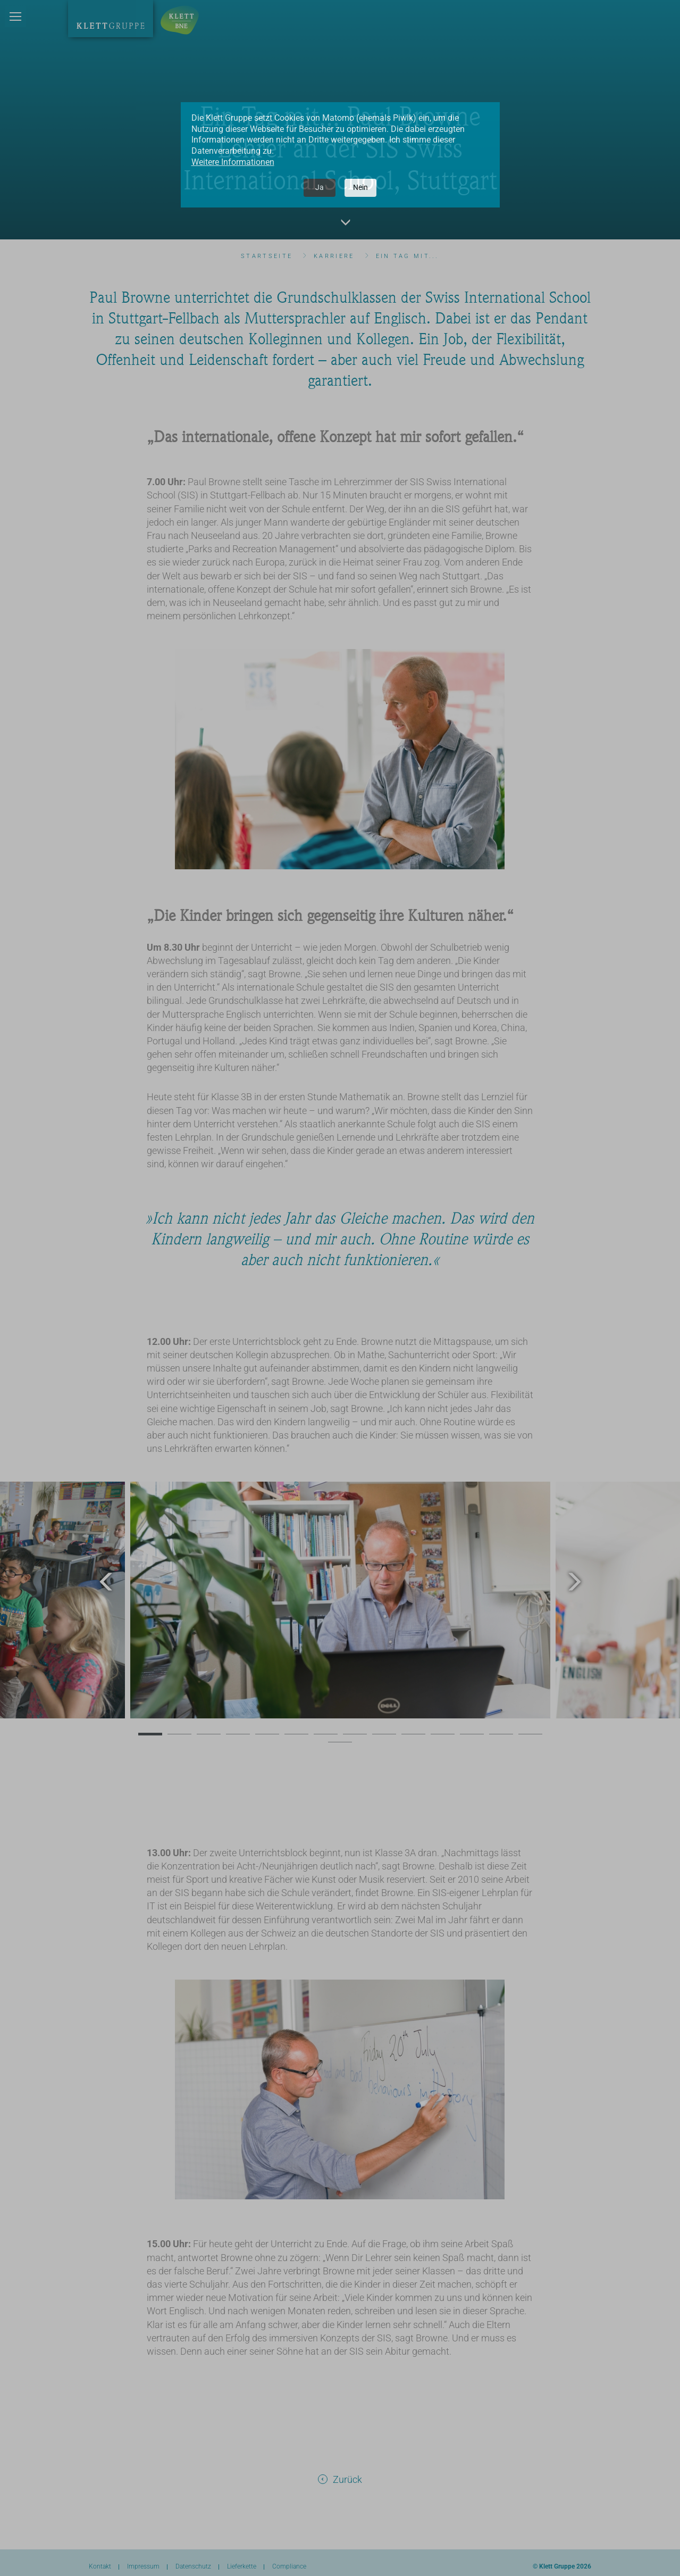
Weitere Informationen (232, 162)
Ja (319, 187)
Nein (360, 187)
